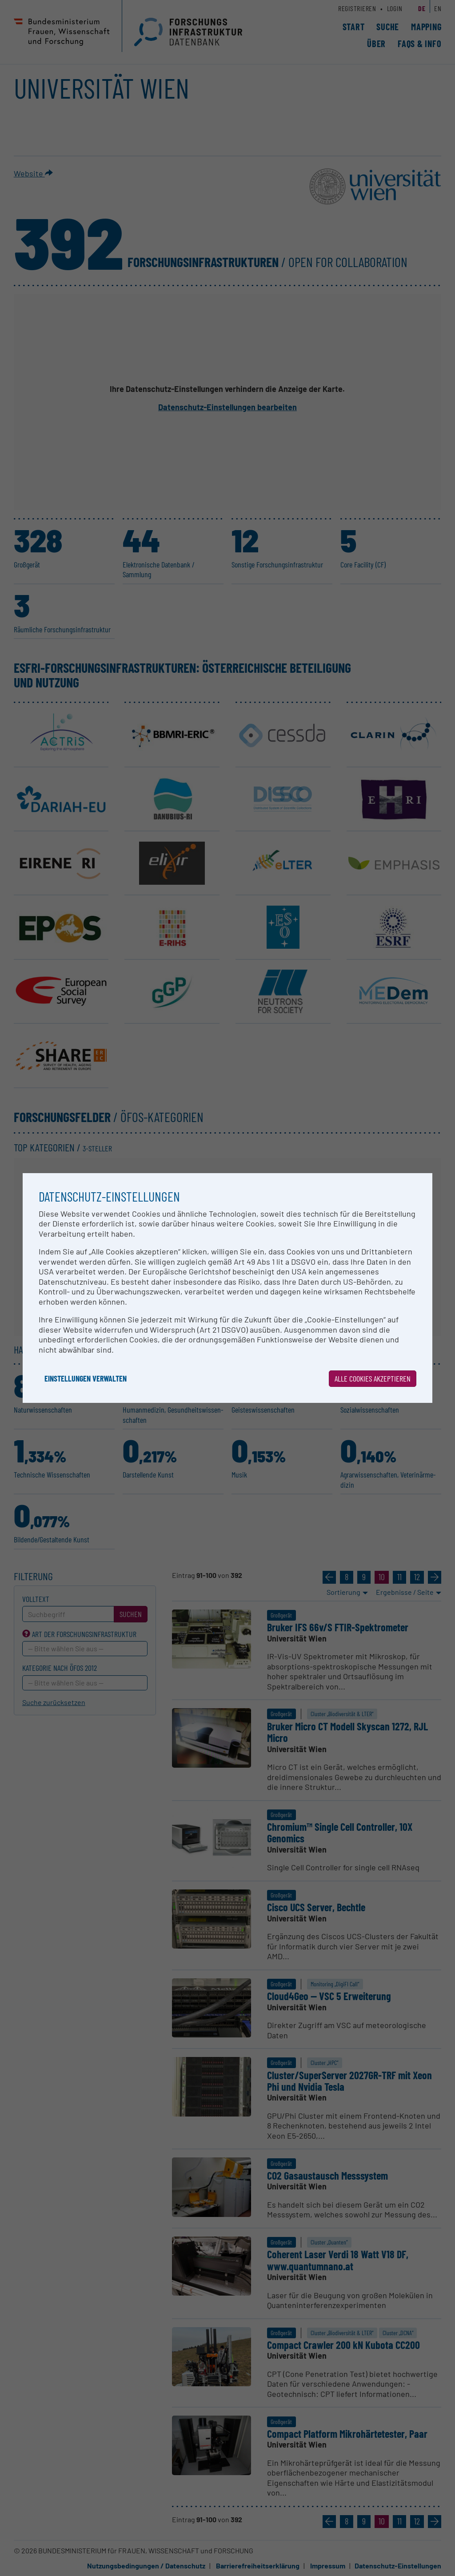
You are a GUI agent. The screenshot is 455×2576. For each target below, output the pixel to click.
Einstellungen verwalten (85, 1378)
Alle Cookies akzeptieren (373, 1378)
